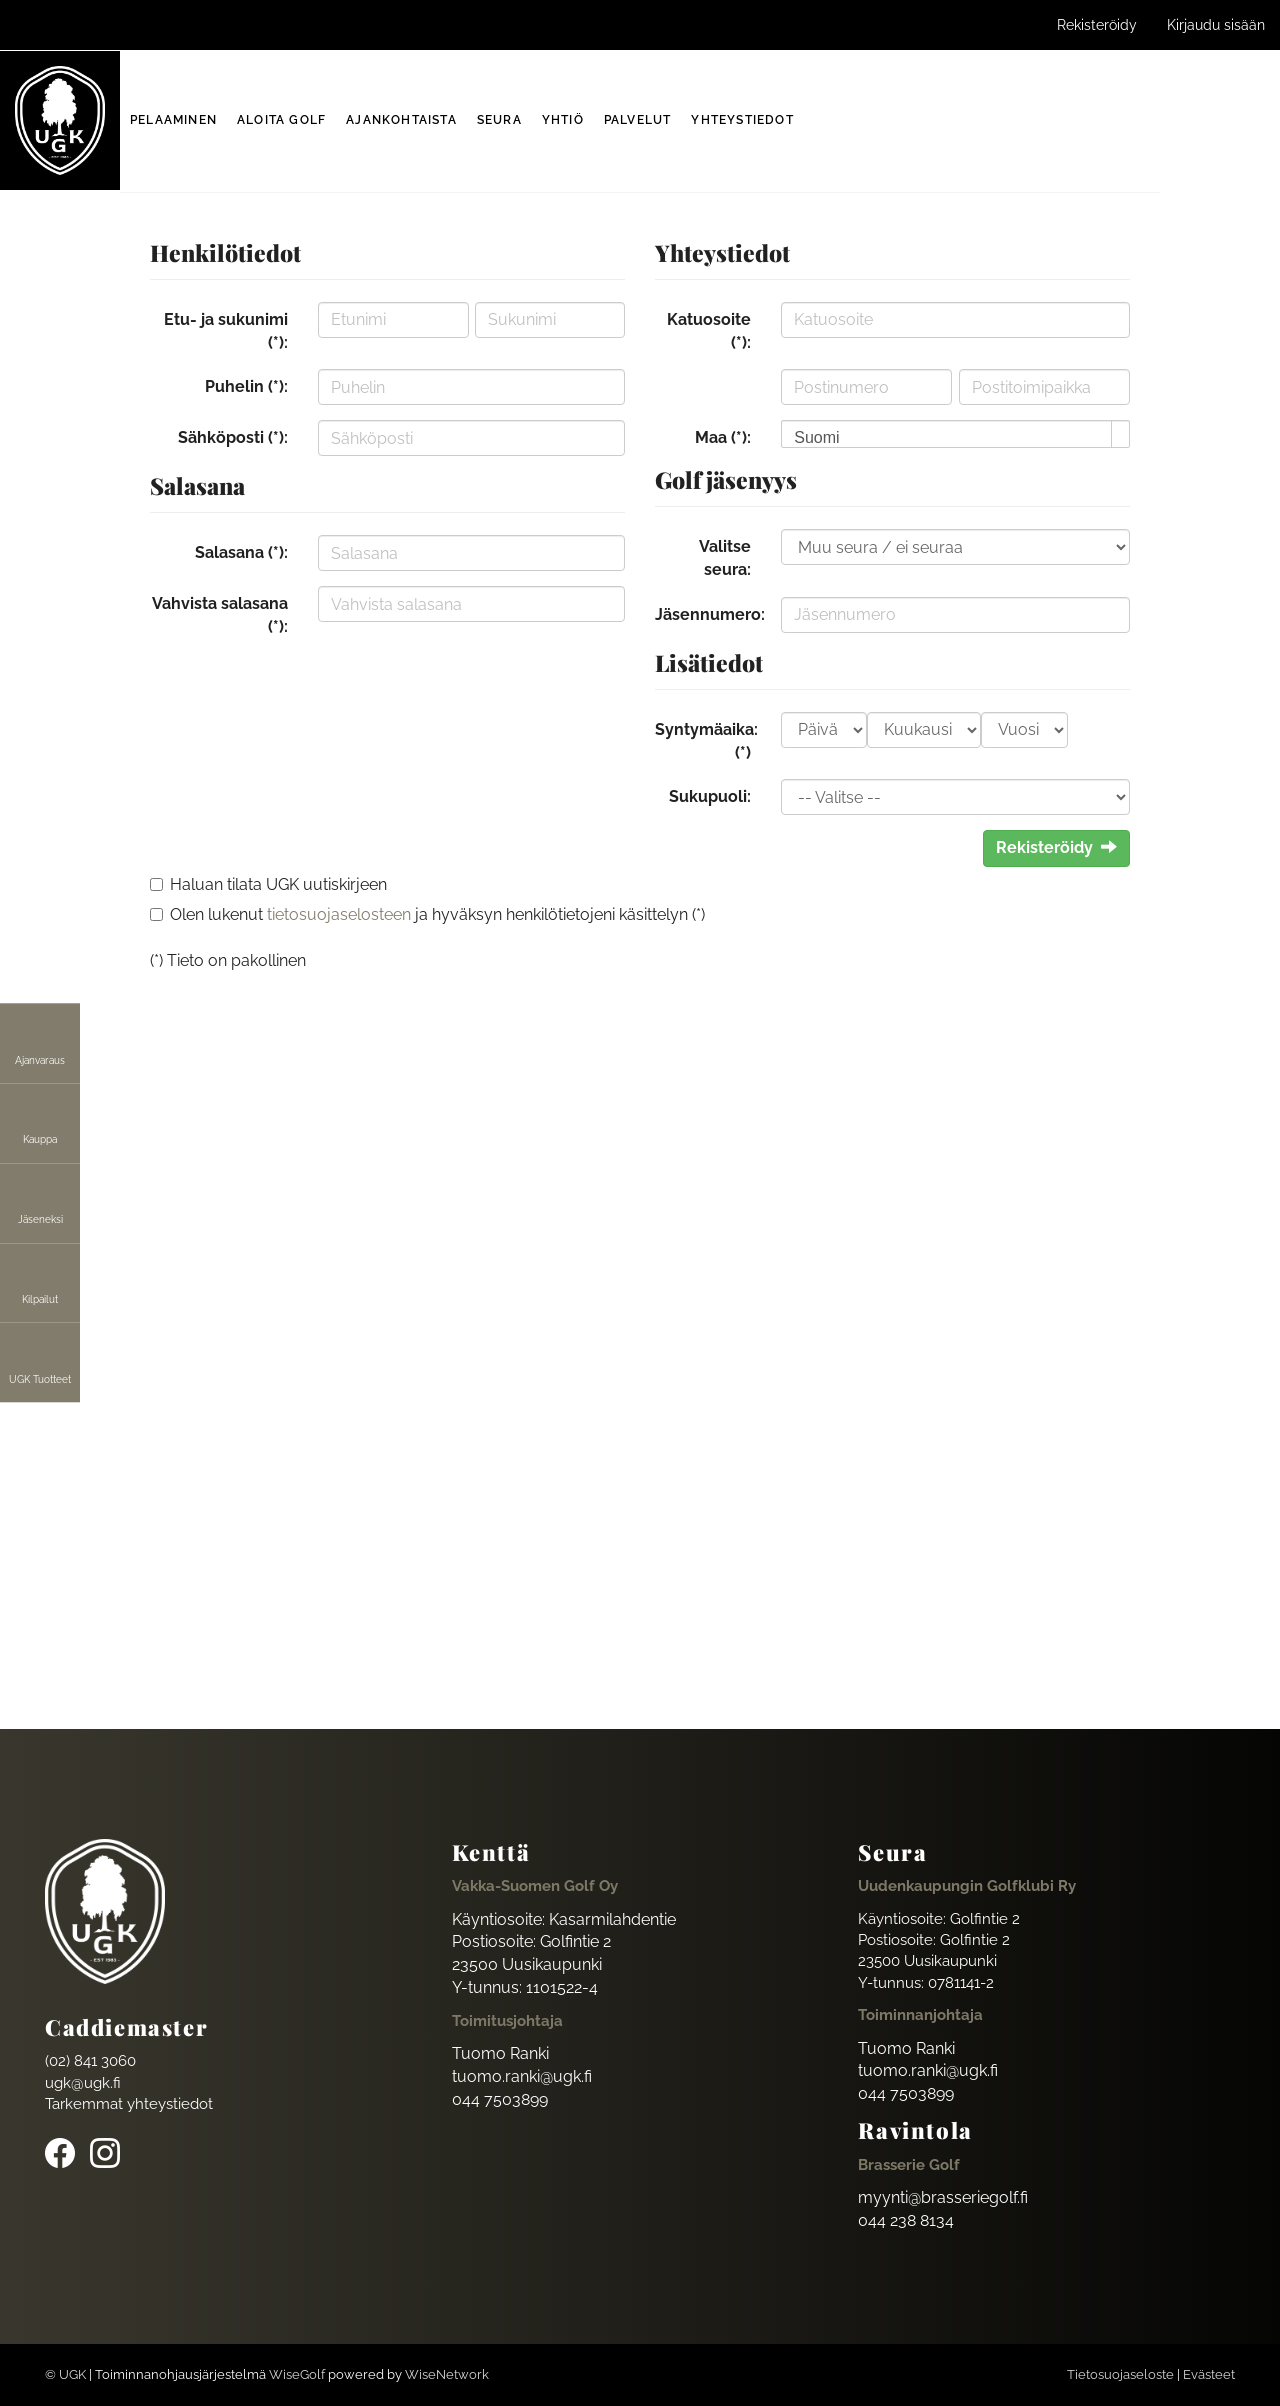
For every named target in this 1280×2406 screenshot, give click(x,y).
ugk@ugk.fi (83, 2083)
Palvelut (638, 120)
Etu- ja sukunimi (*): (226, 331)
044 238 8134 (906, 2220)
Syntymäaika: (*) (706, 741)
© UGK (65, 2374)
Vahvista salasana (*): (220, 615)
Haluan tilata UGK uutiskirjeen (278, 884)
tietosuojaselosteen (339, 914)
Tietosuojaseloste (1120, 2374)
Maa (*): (723, 437)
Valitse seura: (725, 558)
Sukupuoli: (710, 796)
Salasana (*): (241, 552)
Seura (499, 120)
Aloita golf (281, 120)
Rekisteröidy (1097, 25)
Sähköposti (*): (233, 437)
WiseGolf (297, 2374)
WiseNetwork (447, 2374)
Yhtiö (563, 120)
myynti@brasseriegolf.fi (943, 2197)
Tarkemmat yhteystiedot (129, 2104)
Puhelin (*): (246, 386)
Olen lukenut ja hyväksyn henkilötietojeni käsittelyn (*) (437, 914)
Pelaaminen (173, 120)
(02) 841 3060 (90, 2061)
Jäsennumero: (710, 614)
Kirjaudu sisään (1216, 25)
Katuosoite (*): (709, 331)
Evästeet (1209, 2374)
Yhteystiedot (742, 120)
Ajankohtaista (401, 120)
